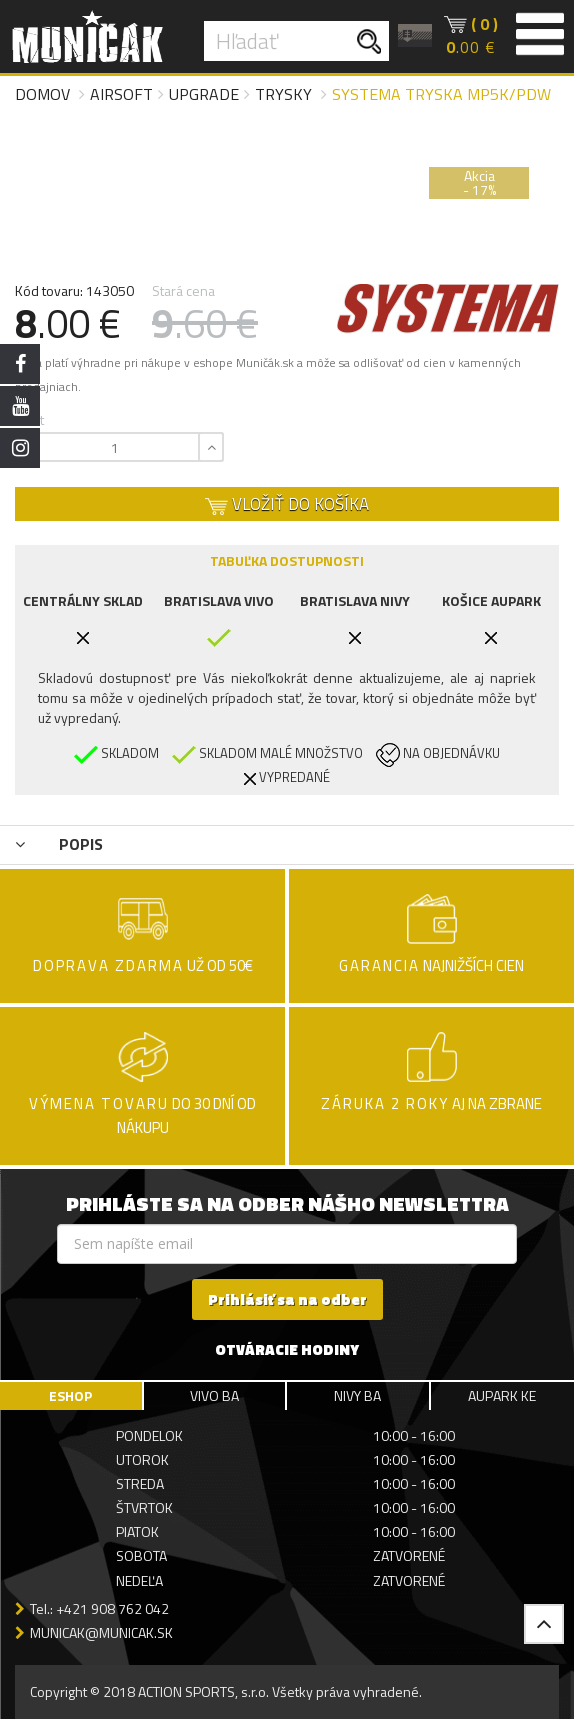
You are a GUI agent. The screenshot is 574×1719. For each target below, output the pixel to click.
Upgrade (204, 94)
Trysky (283, 94)
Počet (27, 419)
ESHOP (70, 1395)
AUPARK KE (502, 1395)
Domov (42, 94)
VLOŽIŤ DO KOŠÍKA (287, 504)
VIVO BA (214, 1395)
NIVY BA (357, 1395)
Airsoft (121, 94)
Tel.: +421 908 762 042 (99, 1608)
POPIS (59, 844)
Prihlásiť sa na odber (287, 1299)
